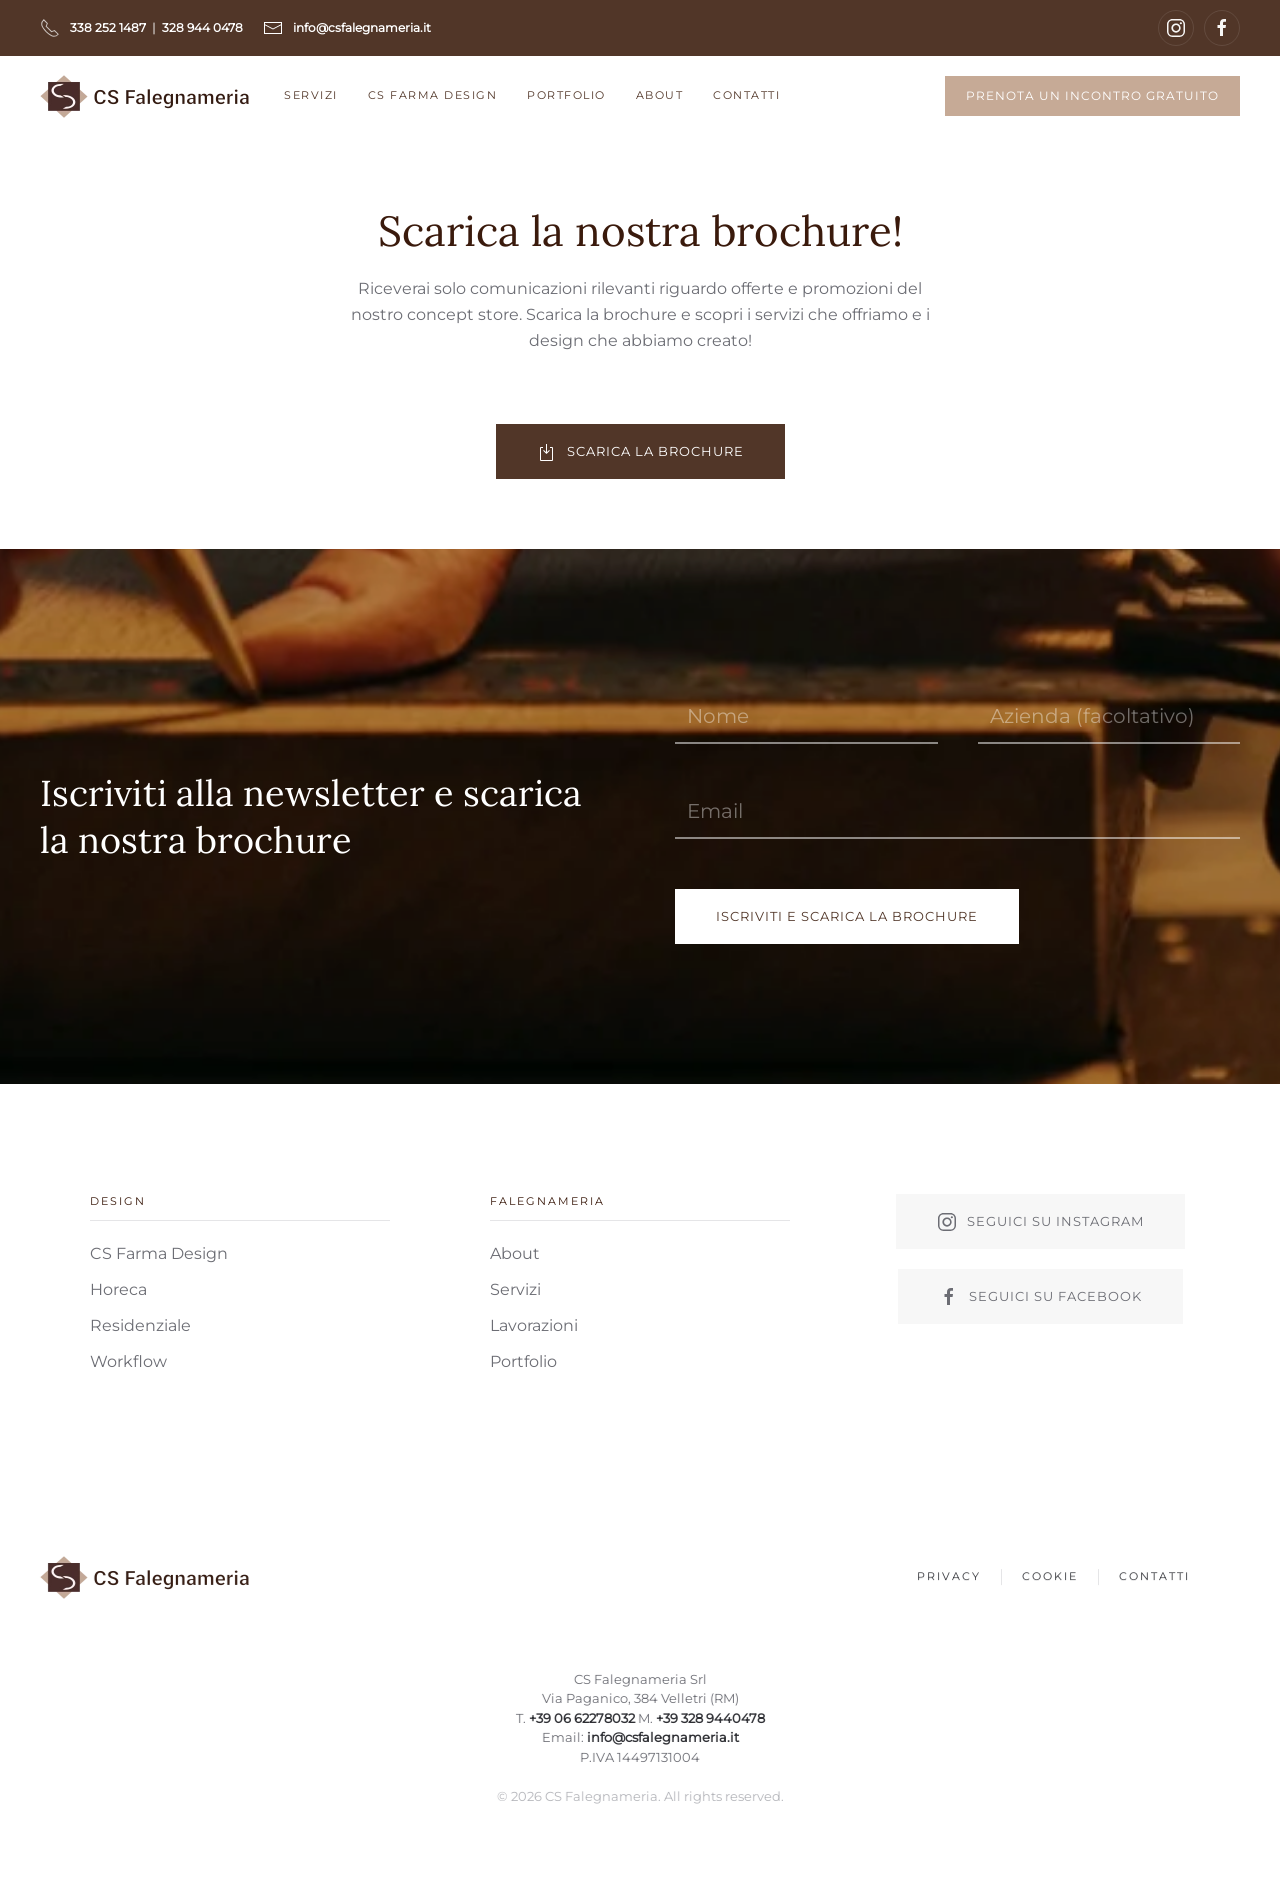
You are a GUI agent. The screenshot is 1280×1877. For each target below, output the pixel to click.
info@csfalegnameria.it (660, 1737)
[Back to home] (147, 96)
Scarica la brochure (640, 452)
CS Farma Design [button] (433, 95)
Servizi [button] (311, 95)
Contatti (746, 95)
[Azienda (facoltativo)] (1109, 716)
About (660, 95)
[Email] (957, 811)
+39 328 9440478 (706, 1718)
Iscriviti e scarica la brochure (847, 916)
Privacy (949, 1579)
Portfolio (566, 95)
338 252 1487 (108, 27)
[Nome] (806, 716)
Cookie (1050, 1579)
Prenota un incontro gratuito (1092, 95)
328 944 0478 (202, 27)
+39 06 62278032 (579, 1718)
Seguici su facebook (1040, 1297)
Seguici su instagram (1040, 1222)
